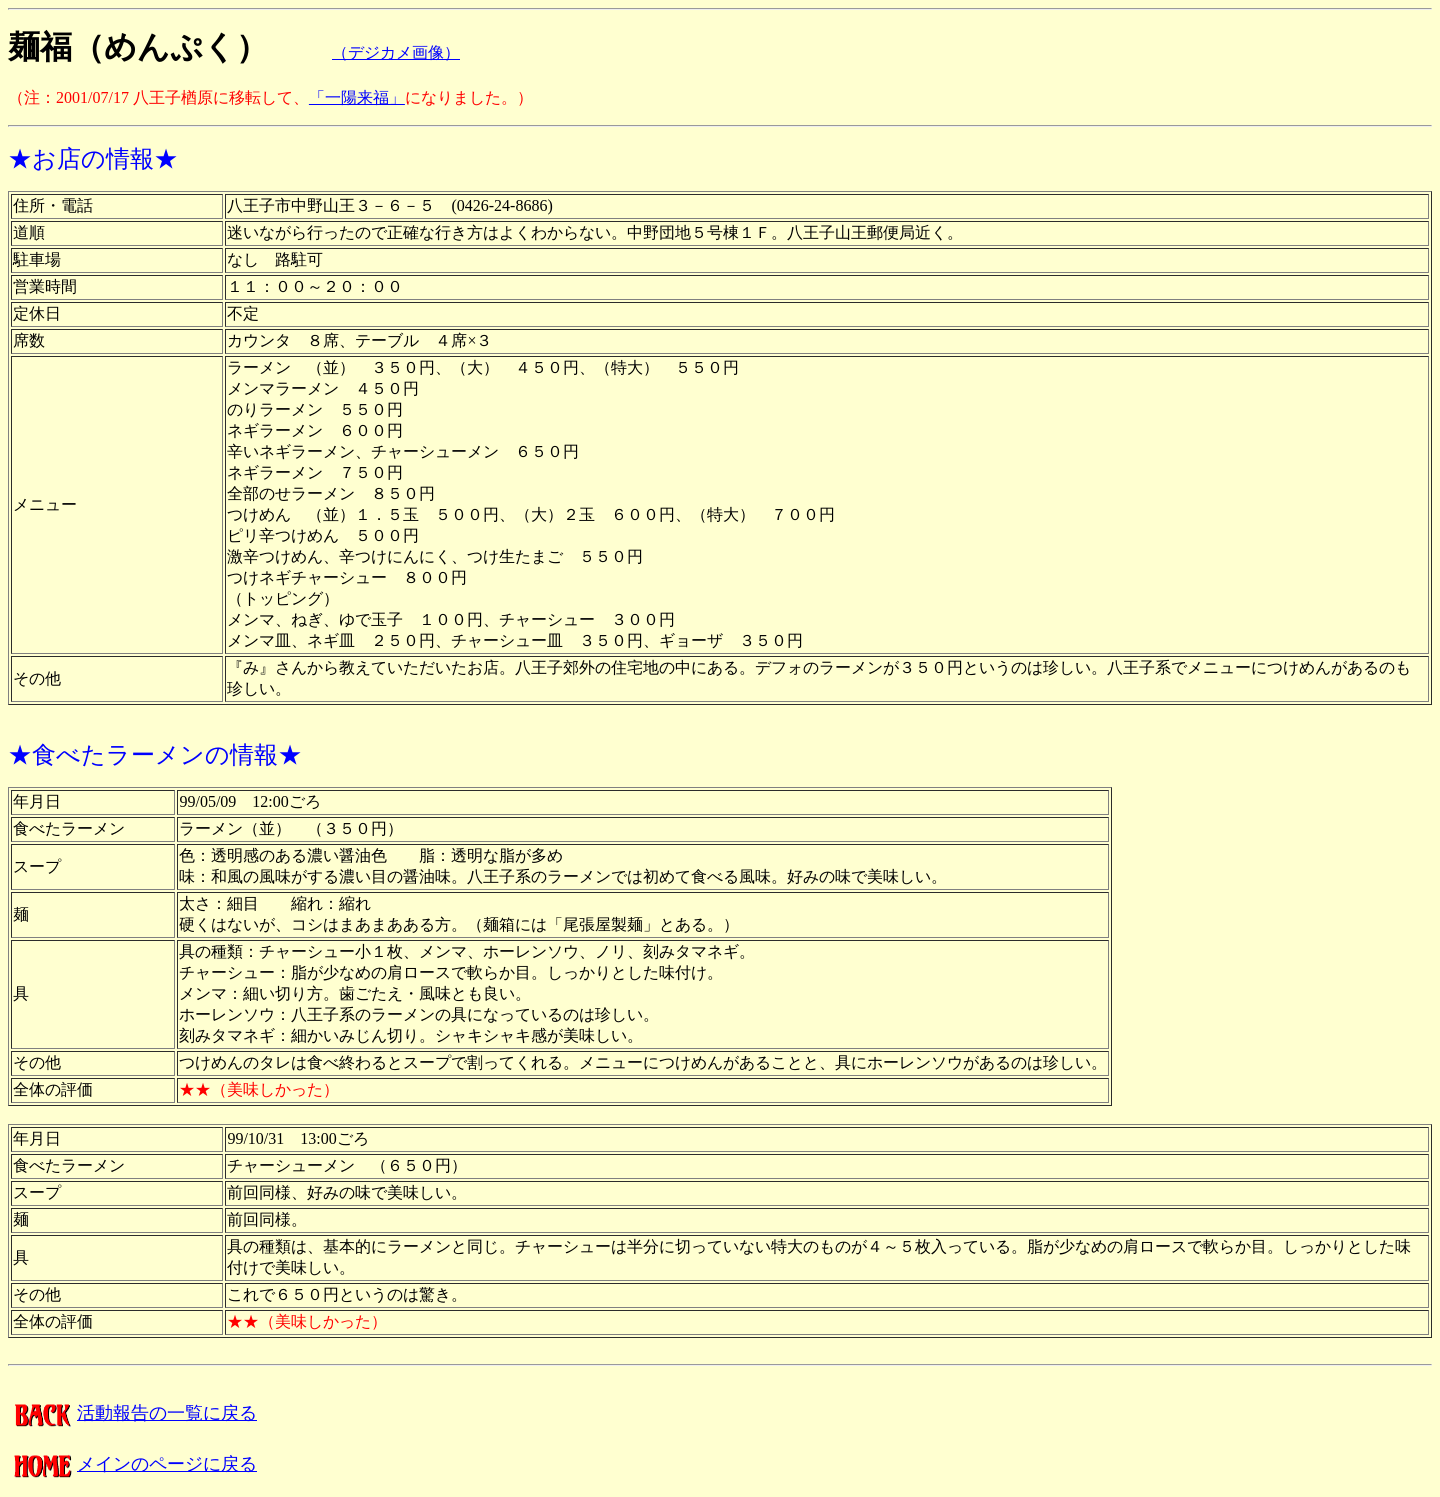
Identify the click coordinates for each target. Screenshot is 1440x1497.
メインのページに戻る (132, 1464)
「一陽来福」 (357, 97)
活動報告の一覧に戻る (132, 1413)
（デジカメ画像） (396, 52)
